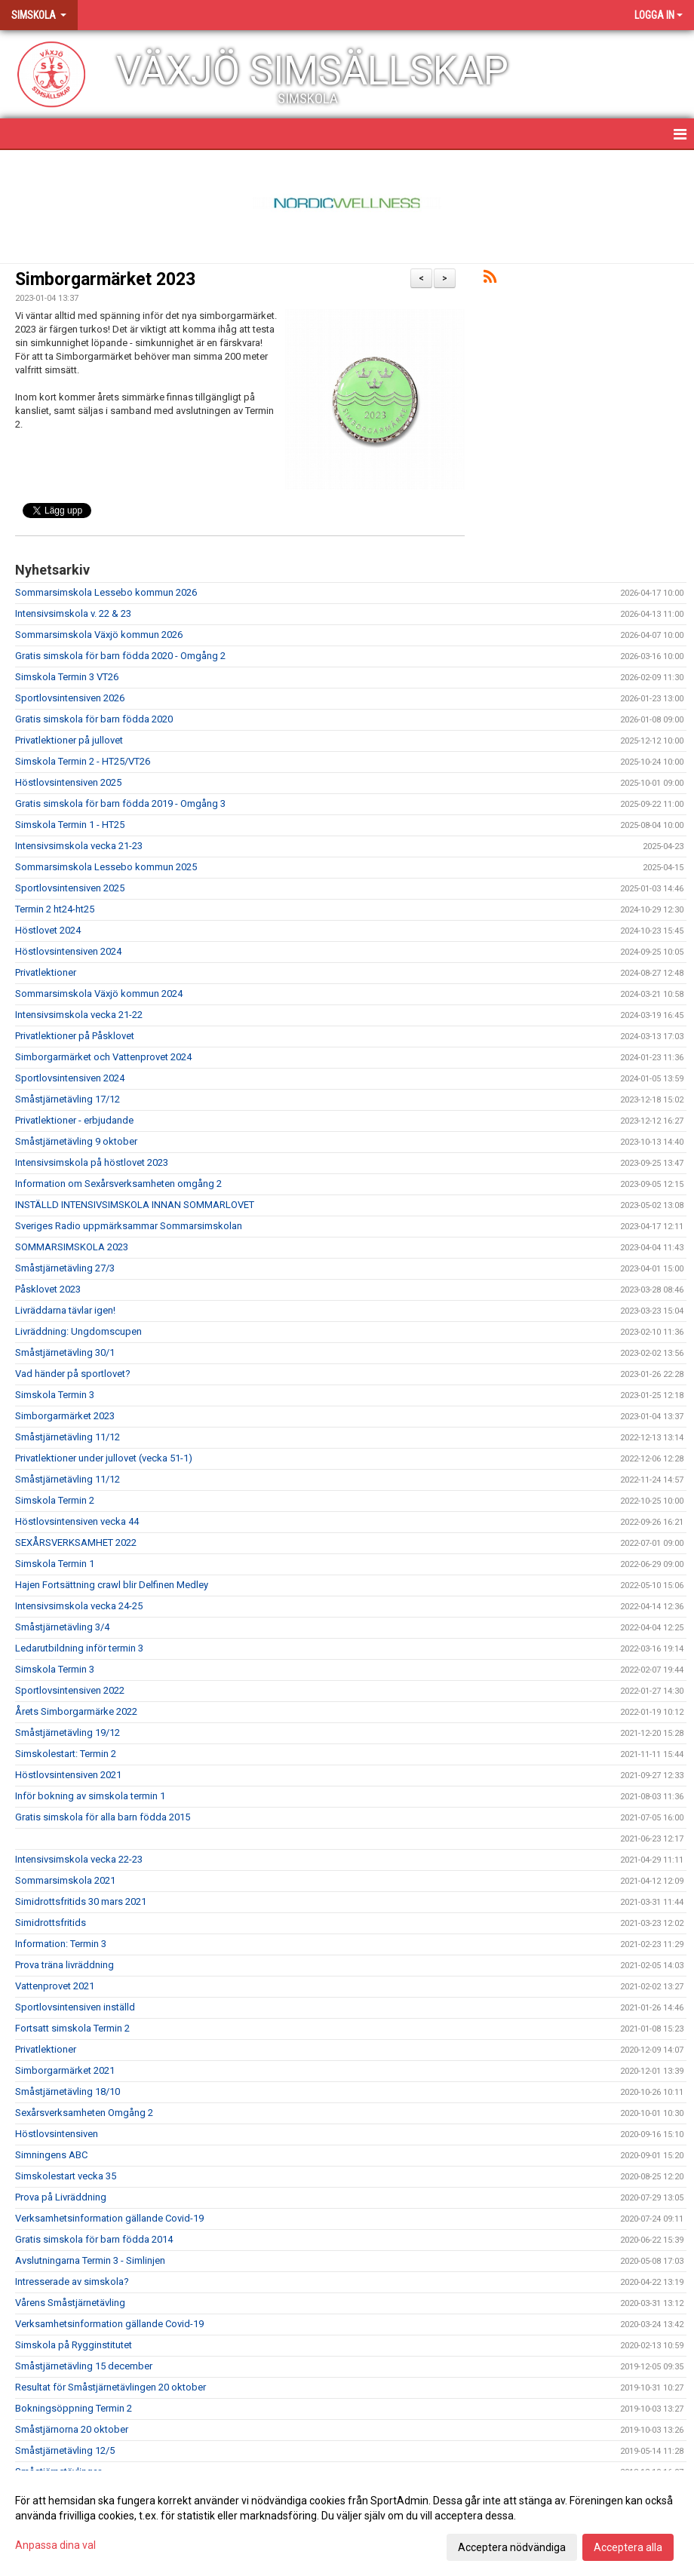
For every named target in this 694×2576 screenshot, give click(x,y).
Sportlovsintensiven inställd (75, 2007)
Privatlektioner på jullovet (69, 740)
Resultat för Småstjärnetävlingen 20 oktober (110, 2387)
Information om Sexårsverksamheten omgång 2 (118, 1183)
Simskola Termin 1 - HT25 (69, 824)
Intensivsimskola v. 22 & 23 (73, 613)
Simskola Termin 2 (54, 1500)
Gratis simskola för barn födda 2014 (94, 2239)
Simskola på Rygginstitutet (73, 2345)
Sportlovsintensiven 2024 (69, 1078)
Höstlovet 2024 (48, 930)
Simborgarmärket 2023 (105, 279)
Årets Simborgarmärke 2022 (76, 1711)
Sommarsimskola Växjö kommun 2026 (99, 634)
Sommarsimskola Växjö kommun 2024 (99, 993)
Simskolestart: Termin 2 (65, 1753)
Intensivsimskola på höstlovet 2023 (91, 1162)
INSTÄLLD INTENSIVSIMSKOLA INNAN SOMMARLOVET (134, 1204)
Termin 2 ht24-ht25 (54, 909)
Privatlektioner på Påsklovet (74, 1035)
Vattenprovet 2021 (54, 1986)
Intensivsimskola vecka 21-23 (79, 845)
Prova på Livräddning (60, 2197)
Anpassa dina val (55, 2545)
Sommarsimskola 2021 (65, 1880)
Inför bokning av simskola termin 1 (90, 1796)
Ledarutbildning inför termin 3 (79, 1648)
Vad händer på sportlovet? (73, 1373)
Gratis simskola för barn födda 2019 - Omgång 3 (120, 803)
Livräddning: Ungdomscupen (78, 1331)
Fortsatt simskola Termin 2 (72, 2028)
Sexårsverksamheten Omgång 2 (84, 2112)
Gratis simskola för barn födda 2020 (94, 719)
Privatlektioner (45, 972)
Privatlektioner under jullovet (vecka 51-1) (103, 1458)
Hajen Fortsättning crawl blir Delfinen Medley (111, 1584)
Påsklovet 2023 (48, 1289)
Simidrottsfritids (50, 1922)
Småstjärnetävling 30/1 (65, 1352)
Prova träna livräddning (64, 1964)
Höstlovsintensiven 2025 (68, 782)
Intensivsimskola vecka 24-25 (79, 1606)
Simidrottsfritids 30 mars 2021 (80, 1901)
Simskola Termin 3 (54, 1394)
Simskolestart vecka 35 (65, 2176)
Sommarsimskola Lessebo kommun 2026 (106, 592)
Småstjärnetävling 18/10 (67, 2091)
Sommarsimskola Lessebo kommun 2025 (106, 866)
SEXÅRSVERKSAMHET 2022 (76, 1542)
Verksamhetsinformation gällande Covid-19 (109, 2218)
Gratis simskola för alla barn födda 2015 (102, 1817)
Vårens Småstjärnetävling (70, 2302)
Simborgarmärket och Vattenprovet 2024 (103, 1057)
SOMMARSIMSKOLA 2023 (71, 1247)
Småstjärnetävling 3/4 (62, 1627)
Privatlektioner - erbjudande (74, 1120)
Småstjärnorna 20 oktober (71, 2429)
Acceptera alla (628, 2547)
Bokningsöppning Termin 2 (73, 2408)
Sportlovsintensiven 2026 (69, 698)
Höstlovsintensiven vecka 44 (77, 1521)
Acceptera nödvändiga (512, 2547)
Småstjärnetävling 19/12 (67, 1732)
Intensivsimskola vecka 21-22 (79, 1014)
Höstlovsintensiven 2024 (68, 951)
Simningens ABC (51, 2154)
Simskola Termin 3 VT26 (66, 676)
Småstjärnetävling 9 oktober (76, 1141)
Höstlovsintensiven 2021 (68, 1774)
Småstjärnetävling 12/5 (65, 2450)
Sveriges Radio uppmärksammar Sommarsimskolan (128, 1225)
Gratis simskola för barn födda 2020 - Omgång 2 (120, 655)
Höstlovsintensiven (56, 2133)
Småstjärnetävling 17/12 (67, 1099)
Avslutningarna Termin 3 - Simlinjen (90, 2260)
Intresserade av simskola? (72, 2281)
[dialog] (347, 2523)
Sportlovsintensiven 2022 (69, 1690)
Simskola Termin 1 (54, 1563)
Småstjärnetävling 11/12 (67, 1437)
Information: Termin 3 (60, 1943)
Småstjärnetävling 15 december (83, 2366)
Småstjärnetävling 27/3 (65, 1268)
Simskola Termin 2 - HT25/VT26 (82, 761)
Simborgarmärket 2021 (65, 2070)
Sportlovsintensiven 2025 (69, 888)
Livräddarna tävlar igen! (65, 1310)
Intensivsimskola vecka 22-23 (79, 1859)
